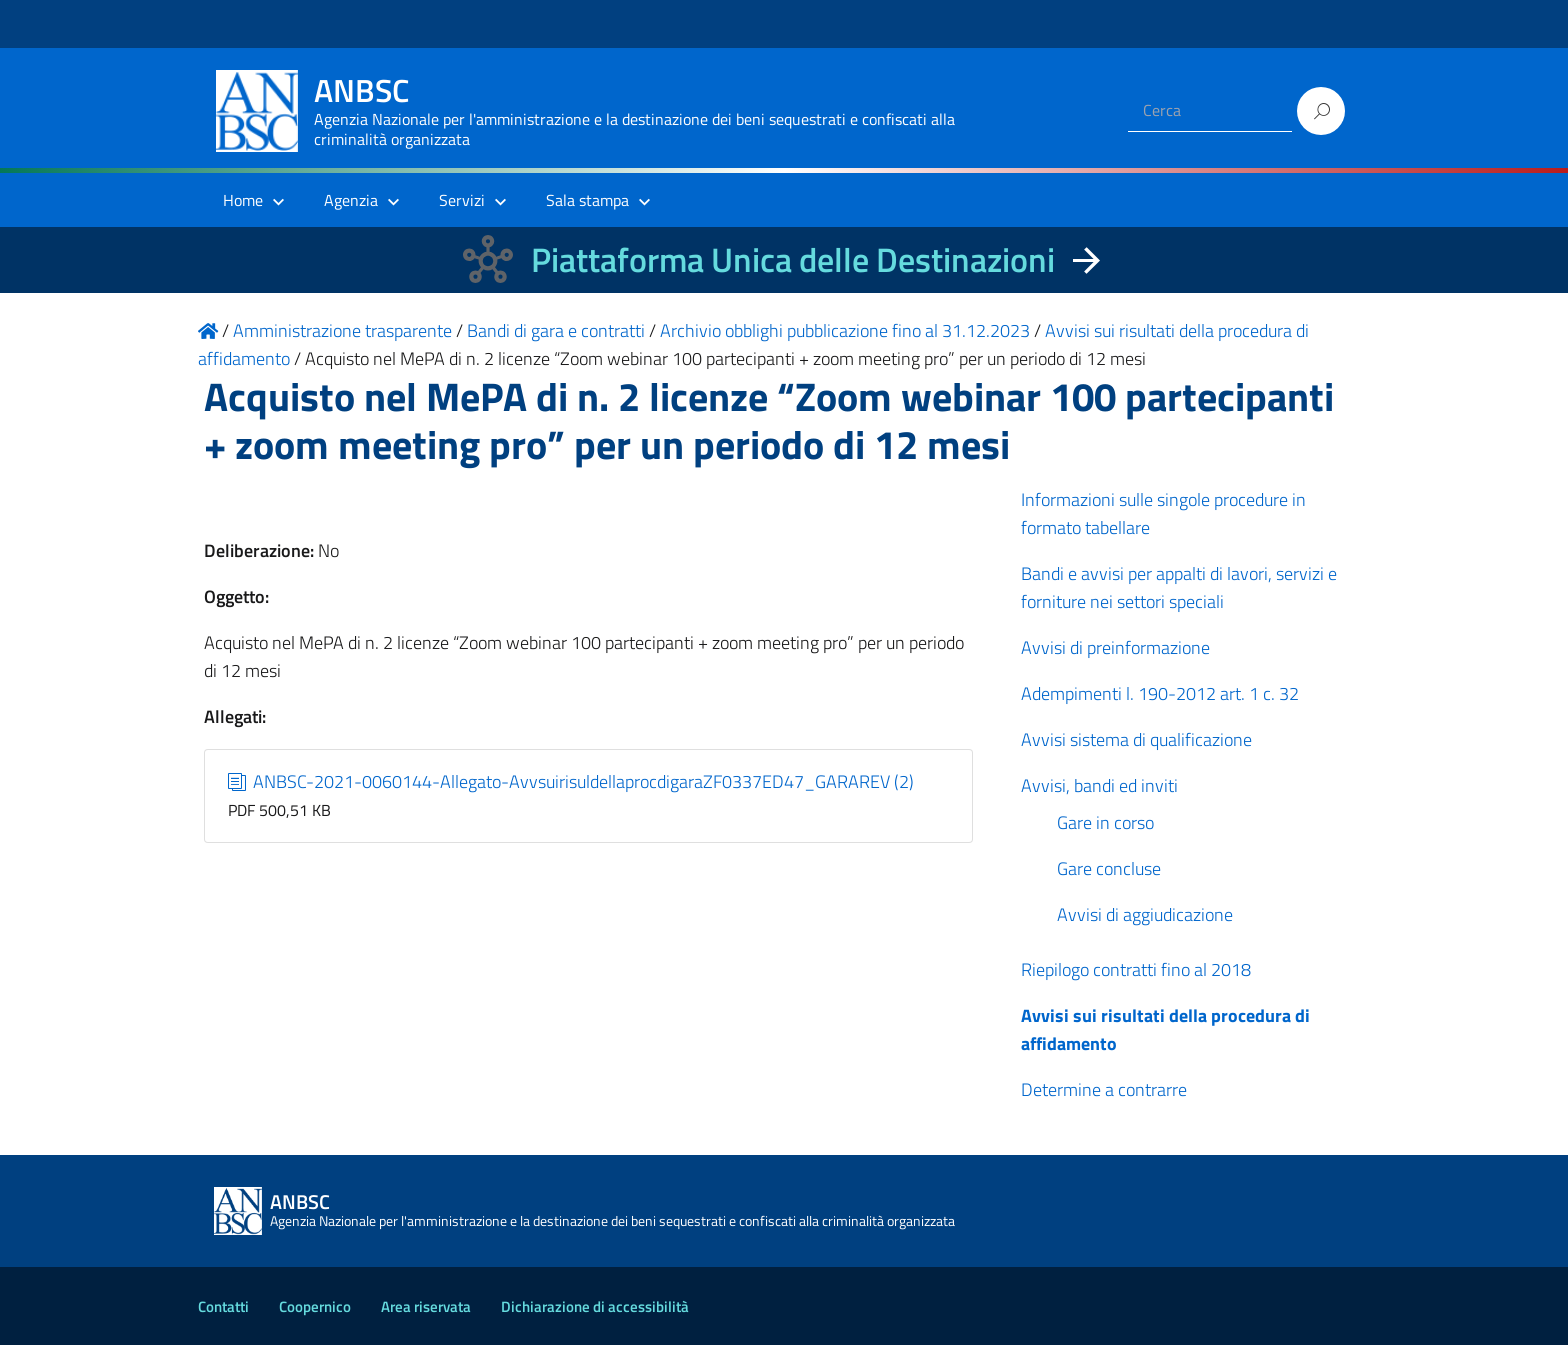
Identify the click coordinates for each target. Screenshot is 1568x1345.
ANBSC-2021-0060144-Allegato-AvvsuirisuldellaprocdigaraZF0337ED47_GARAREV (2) (571, 781)
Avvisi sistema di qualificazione (1136, 739)
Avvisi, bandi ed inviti (1099, 785)
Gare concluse (1109, 868)
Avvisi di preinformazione (1115, 647)
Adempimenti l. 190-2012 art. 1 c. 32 (1160, 693)
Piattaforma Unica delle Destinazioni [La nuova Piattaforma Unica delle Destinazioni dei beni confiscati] (793, 259)
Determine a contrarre (1104, 1089)
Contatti (223, 1306)
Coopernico (315, 1306)
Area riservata (426, 1306)
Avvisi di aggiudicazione (1145, 914)
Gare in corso (1105, 822)
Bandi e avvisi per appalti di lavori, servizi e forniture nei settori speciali (1179, 587)
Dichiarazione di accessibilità (595, 1306)
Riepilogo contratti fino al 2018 (1136, 969)
